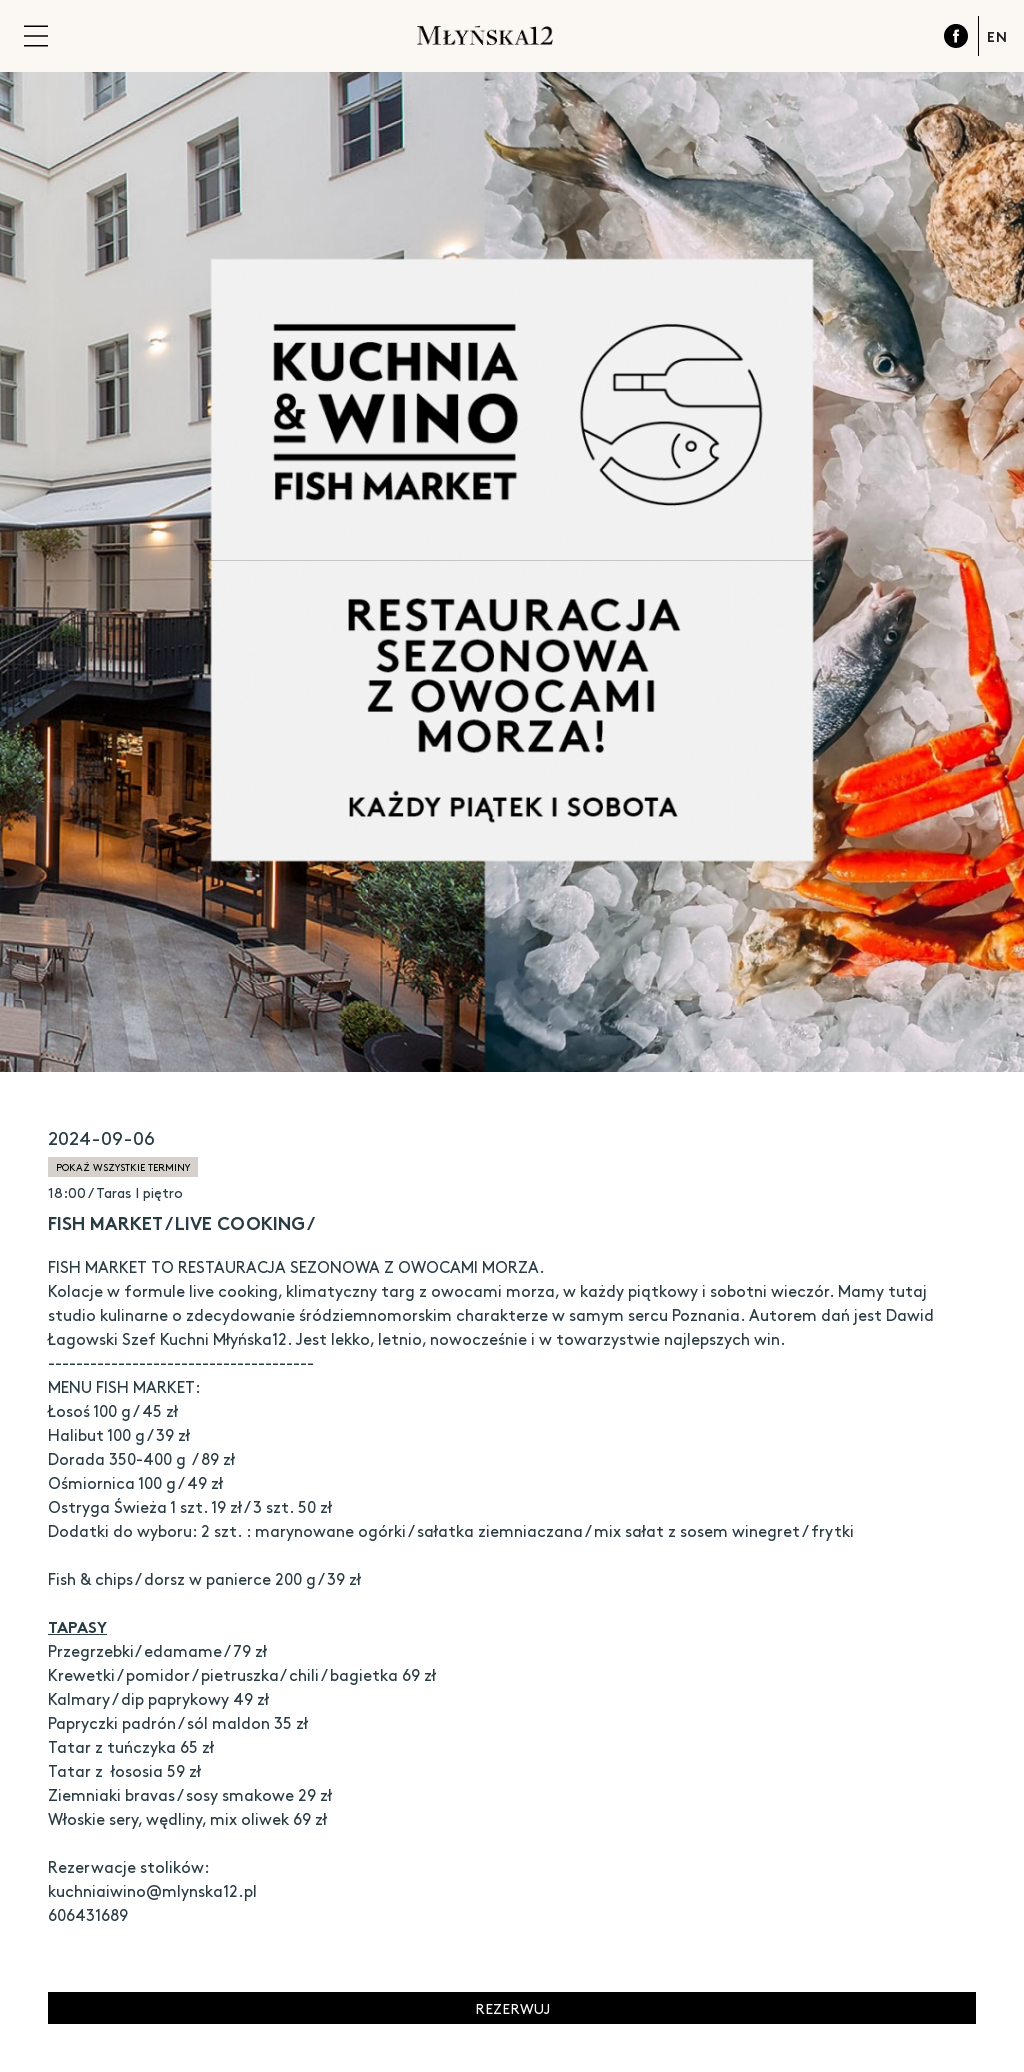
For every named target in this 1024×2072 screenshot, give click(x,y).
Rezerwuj (512, 2008)
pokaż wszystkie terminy (123, 1167)
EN (997, 36)
